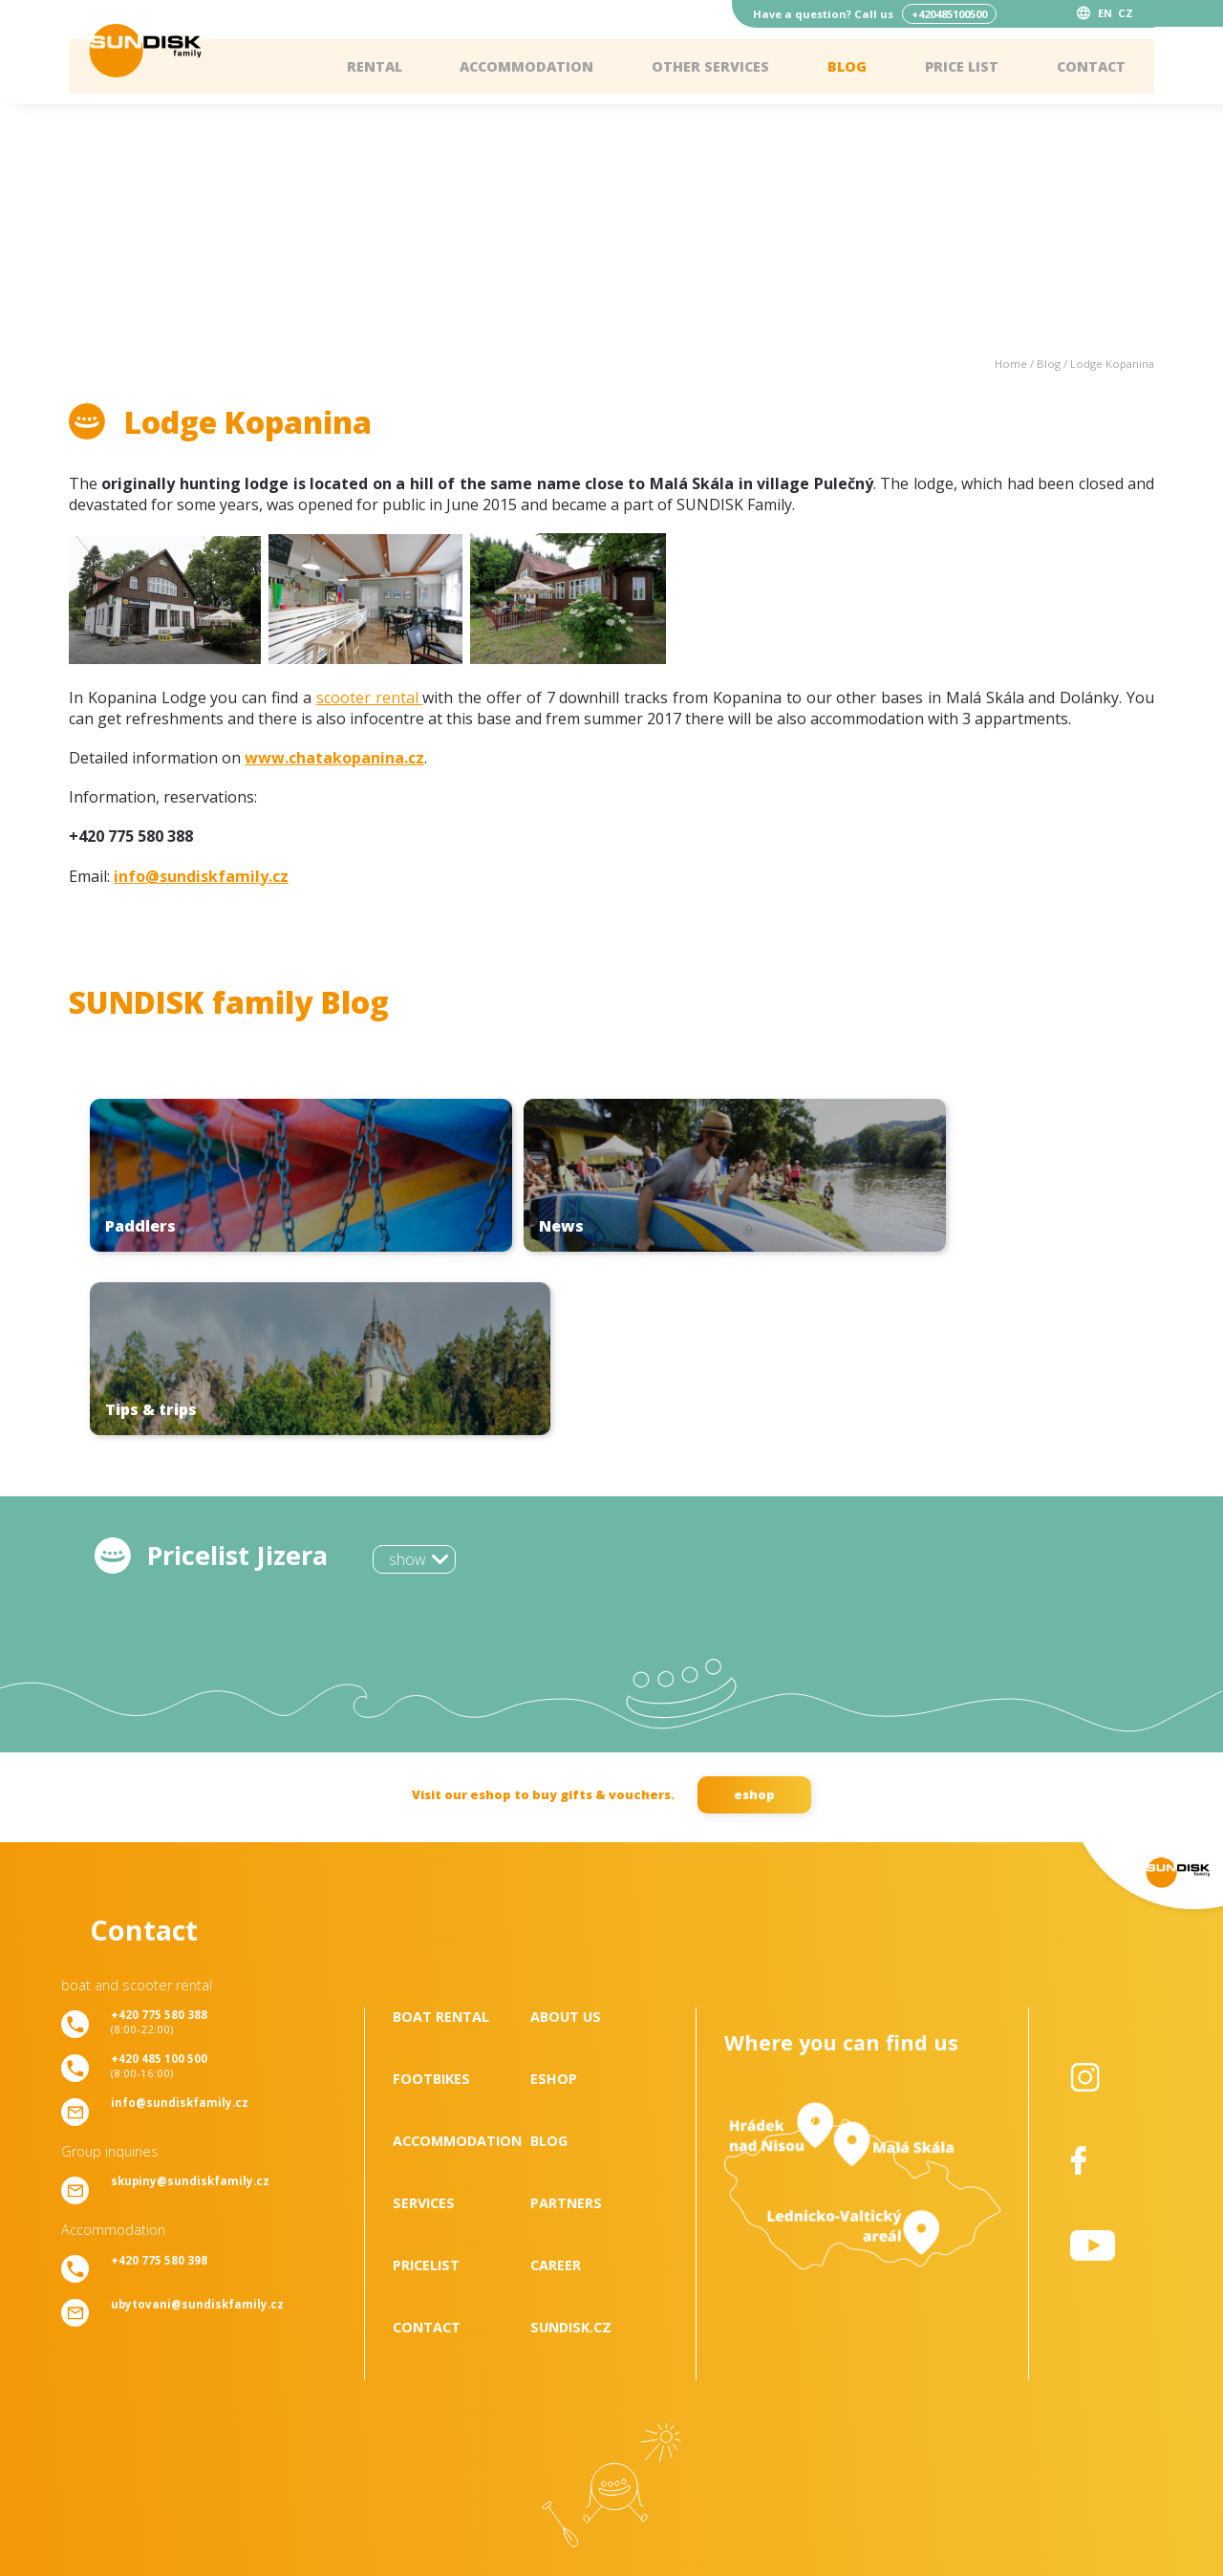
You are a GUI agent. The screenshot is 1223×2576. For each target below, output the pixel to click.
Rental (374, 66)
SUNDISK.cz (571, 2144)
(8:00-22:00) (159, 1838)
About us (565, 1833)
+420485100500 (949, 14)
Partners (566, 2019)
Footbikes (431, 1895)
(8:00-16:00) (159, 1882)
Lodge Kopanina (1112, 363)
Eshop (553, 1895)
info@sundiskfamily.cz (201, 876)
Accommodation (526, 66)
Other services (710, 66)
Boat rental (441, 1833)
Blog (847, 66)
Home (1011, 363)
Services (424, 2019)
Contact (1091, 66)
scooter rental (369, 697)
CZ (1125, 13)
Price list (961, 66)
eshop (754, 1611)
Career (555, 2081)
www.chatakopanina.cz (334, 757)
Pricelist (426, 2081)
